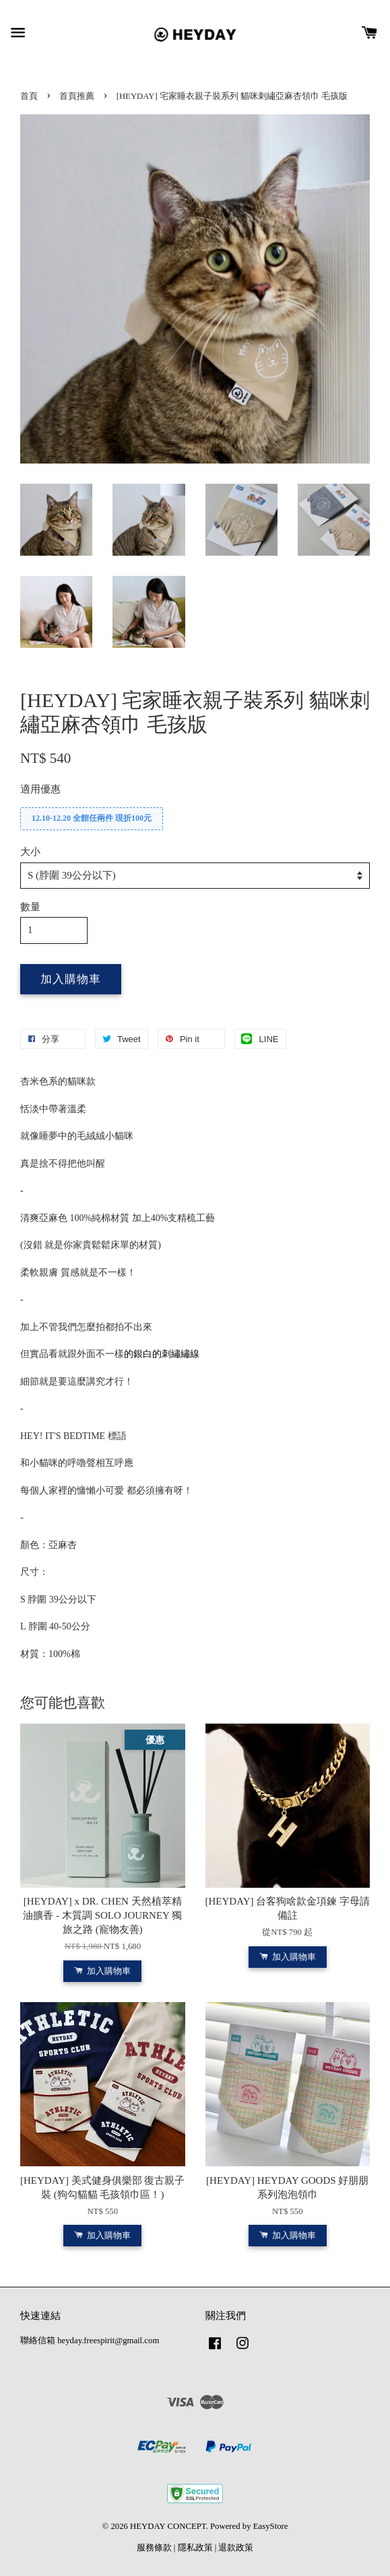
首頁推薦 (76, 96)
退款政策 (235, 2547)
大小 (30, 851)
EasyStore (270, 2526)
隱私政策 (195, 2547)
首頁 (29, 96)
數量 (30, 906)
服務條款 (154, 2547)
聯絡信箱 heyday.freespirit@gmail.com (89, 2340)
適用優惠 (40, 789)
